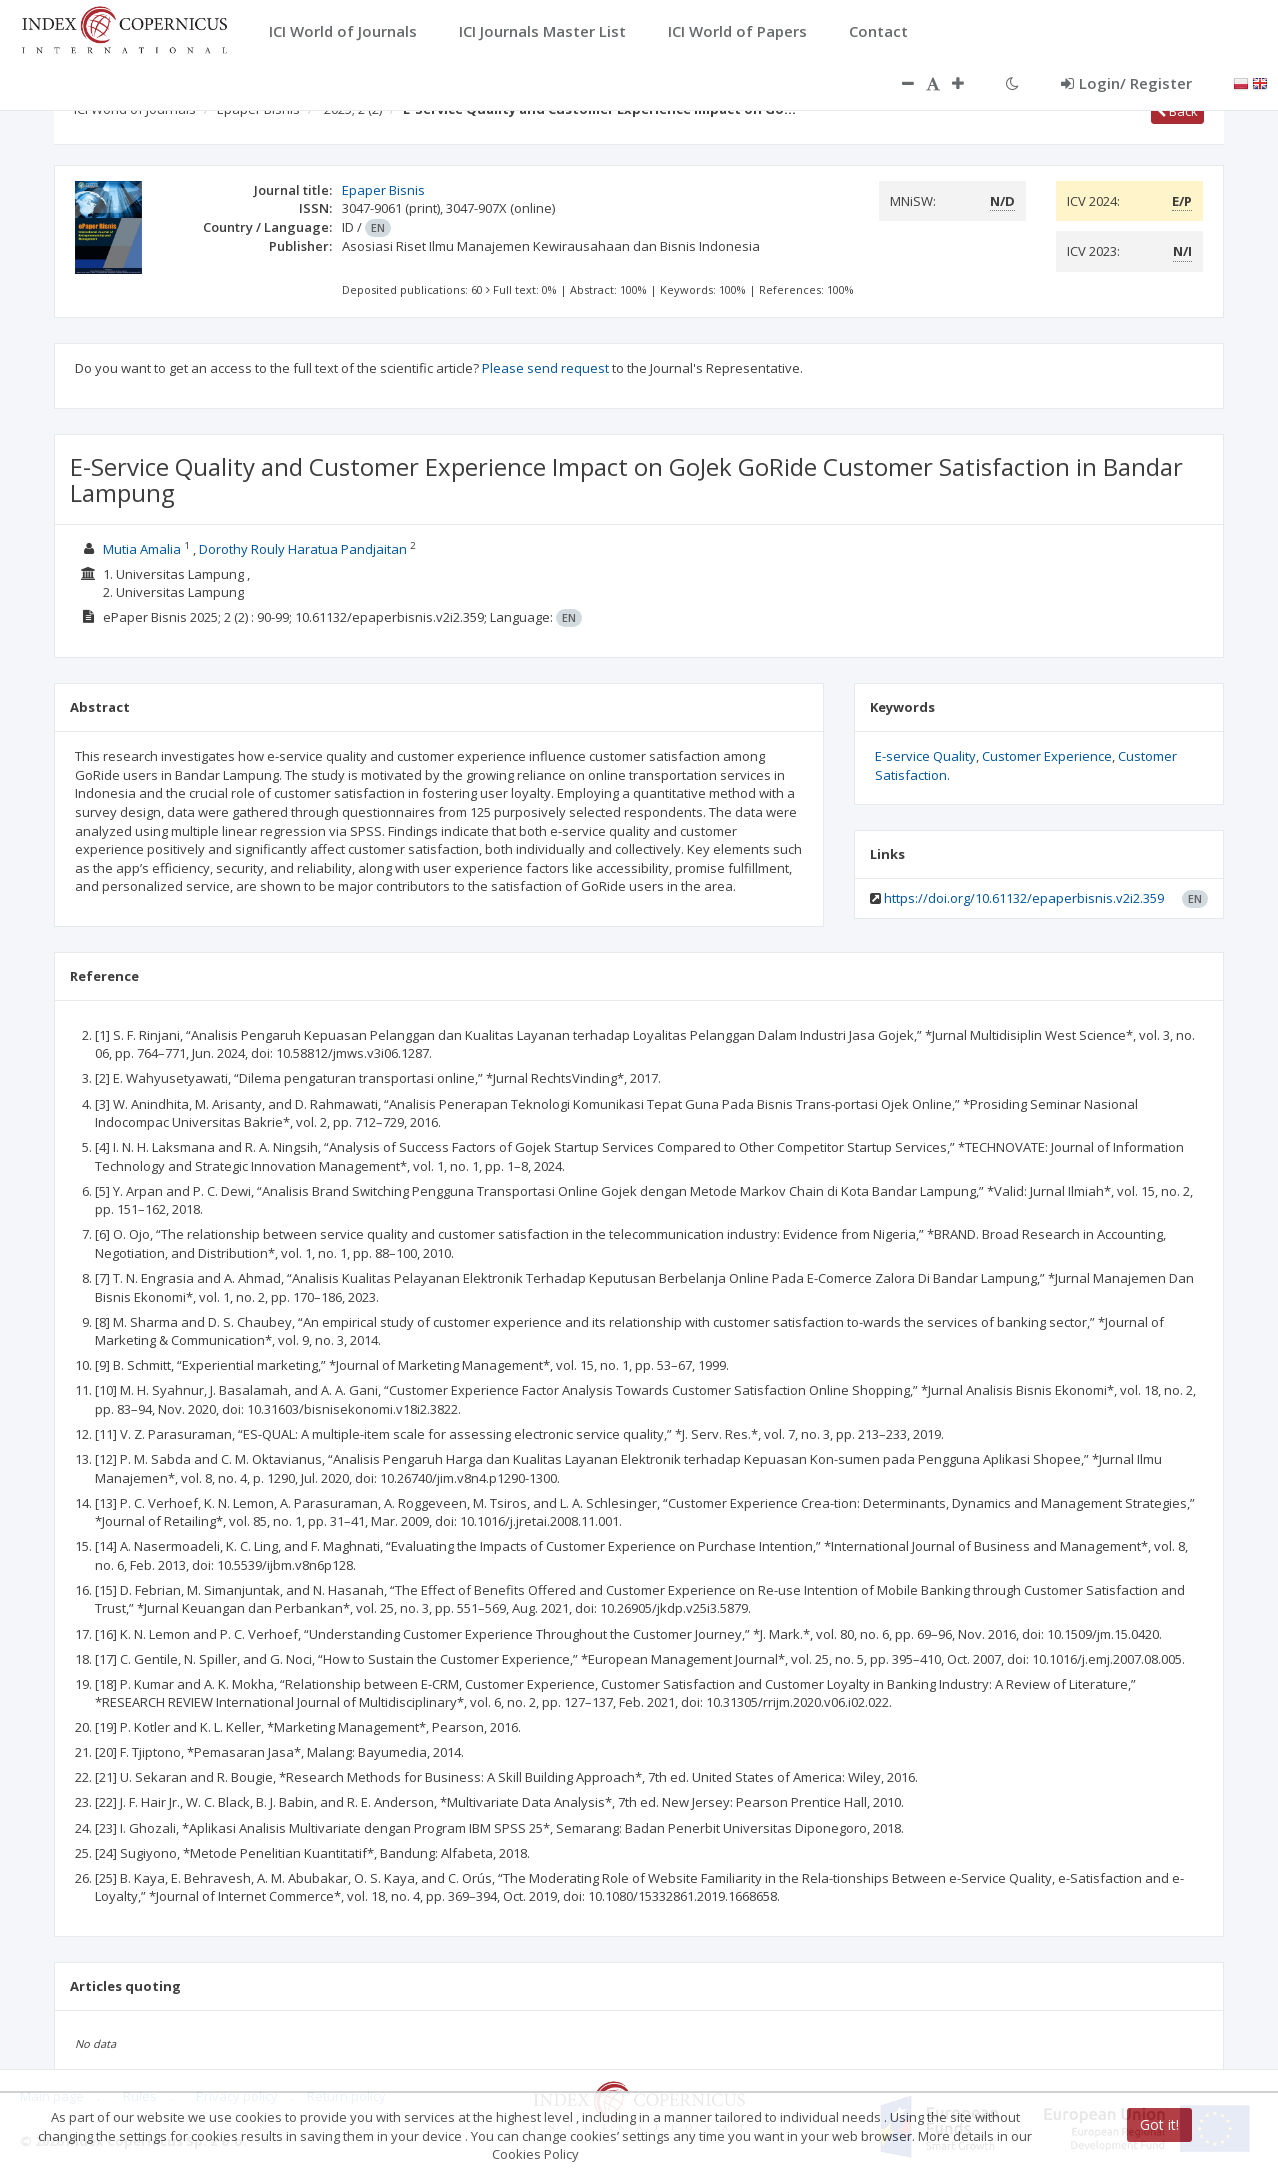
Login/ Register (1126, 83)
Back (1177, 111)
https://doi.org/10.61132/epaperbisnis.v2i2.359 (1024, 898)
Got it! (1159, 2124)
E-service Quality (925, 756)
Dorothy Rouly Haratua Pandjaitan (304, 549)
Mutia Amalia (143, 549)
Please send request (545, 368)
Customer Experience (1047, 756)
